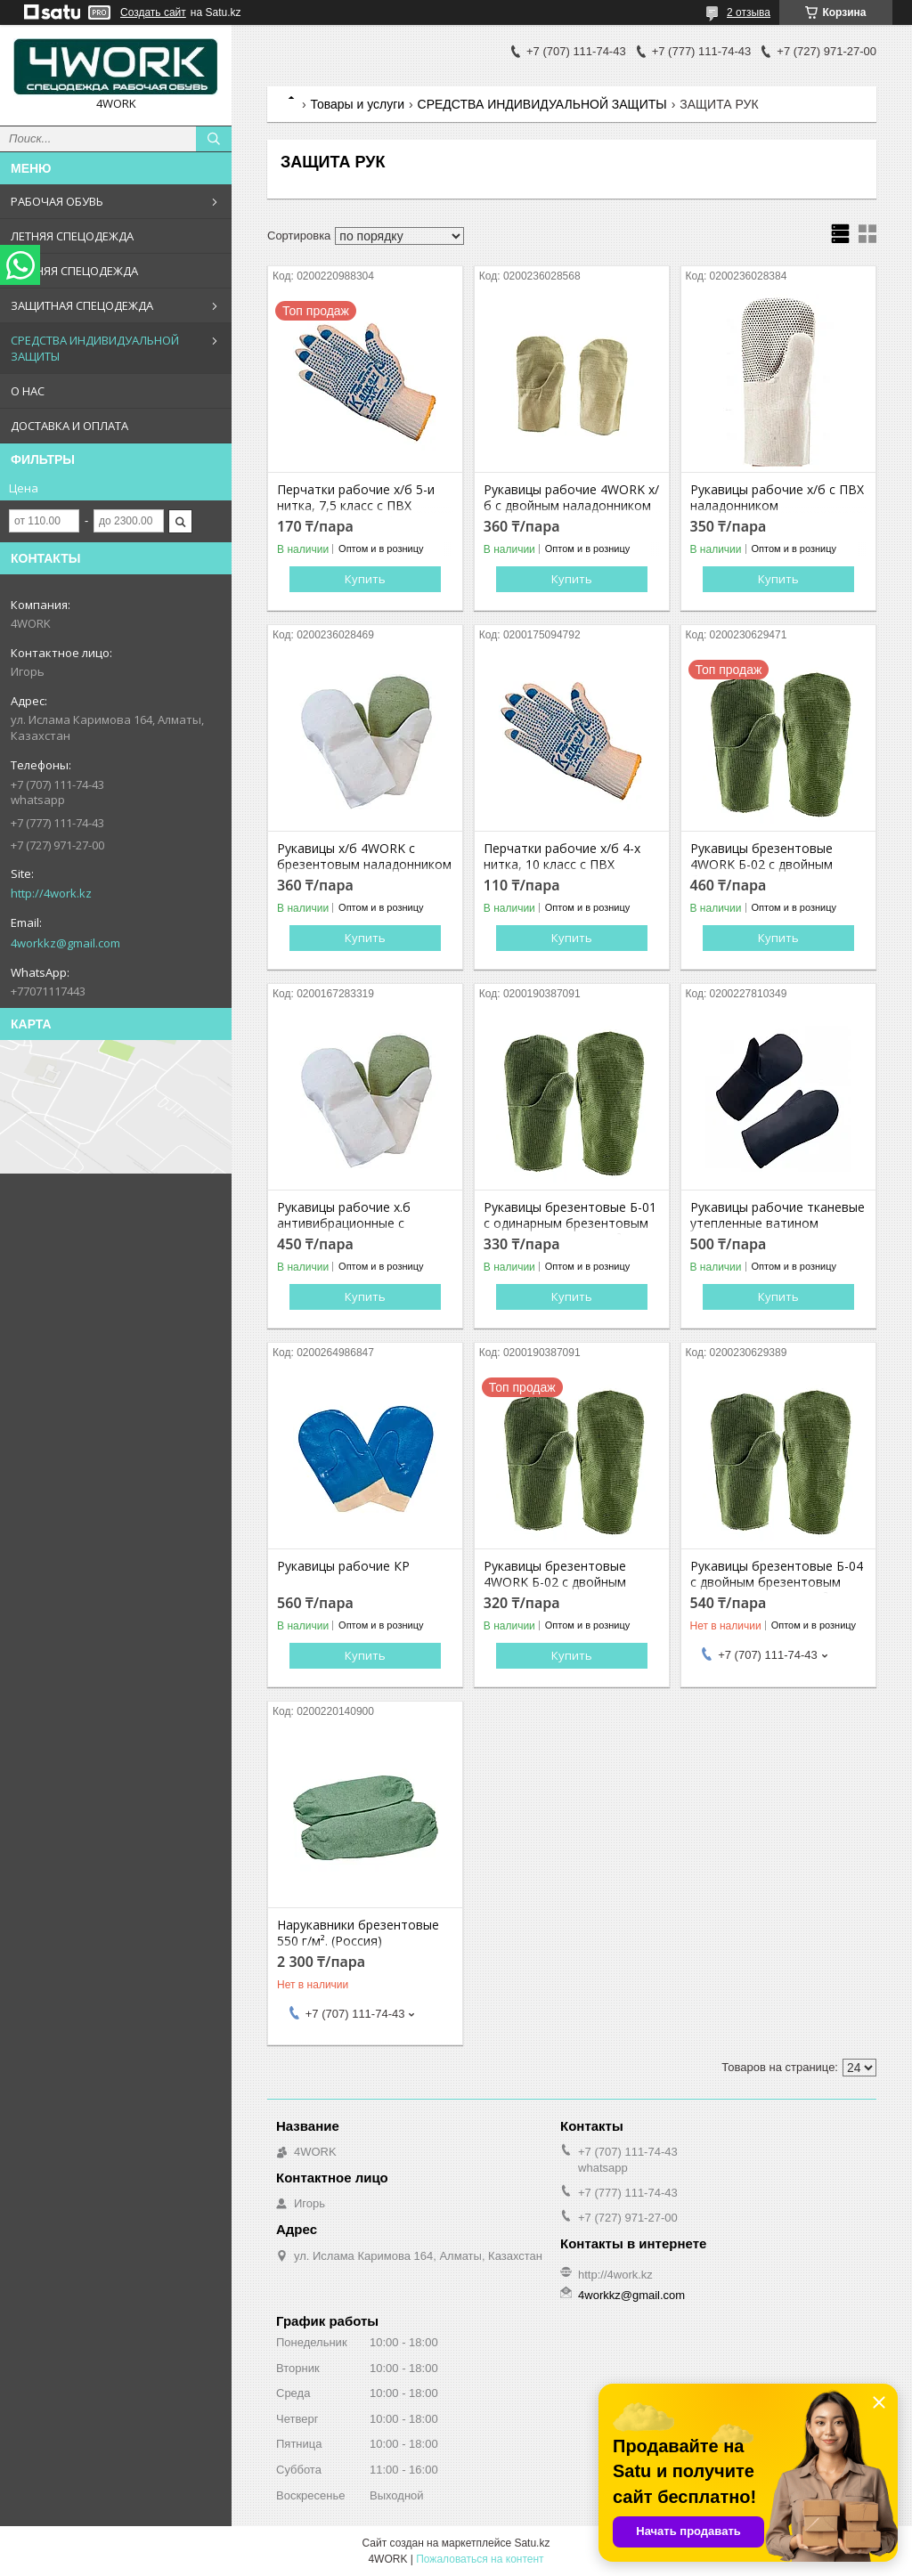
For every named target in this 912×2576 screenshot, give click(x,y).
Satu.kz (532, 2543)
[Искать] (214, 139)
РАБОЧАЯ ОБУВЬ (57, 201)
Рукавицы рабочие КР (343, 1566)
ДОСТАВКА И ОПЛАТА (69, 426)
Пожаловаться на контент (479, 2559)
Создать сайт (153, 12)
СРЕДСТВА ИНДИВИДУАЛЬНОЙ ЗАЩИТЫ (95, 348)
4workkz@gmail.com (65, 943)
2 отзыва (748, 12)
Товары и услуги (357, 104)
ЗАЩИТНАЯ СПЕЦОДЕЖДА (82, 305)
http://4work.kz (51, 893)
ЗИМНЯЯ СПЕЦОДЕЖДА (74, 271)
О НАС (28, 391)
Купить (365, 579)
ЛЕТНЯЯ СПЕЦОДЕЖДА (72, 236)
